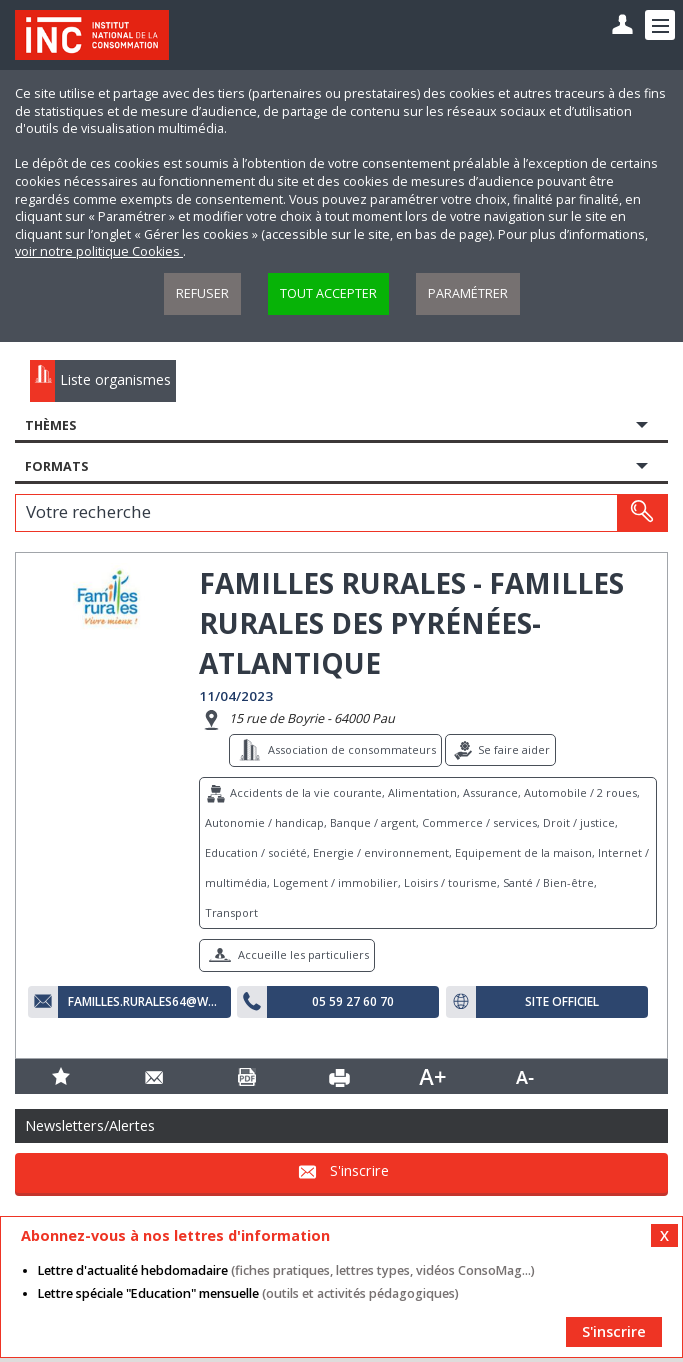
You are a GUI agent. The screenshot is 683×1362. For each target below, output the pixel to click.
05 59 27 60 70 (353, 1002)
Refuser (202, 293)
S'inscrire (359, 1170)
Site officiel (562, 1002)
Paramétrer (468, 293)
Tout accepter (328, 293)
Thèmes (50, 425)
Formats (56, 466)
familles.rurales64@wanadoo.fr (144, 1002)
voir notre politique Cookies (99, 251)
